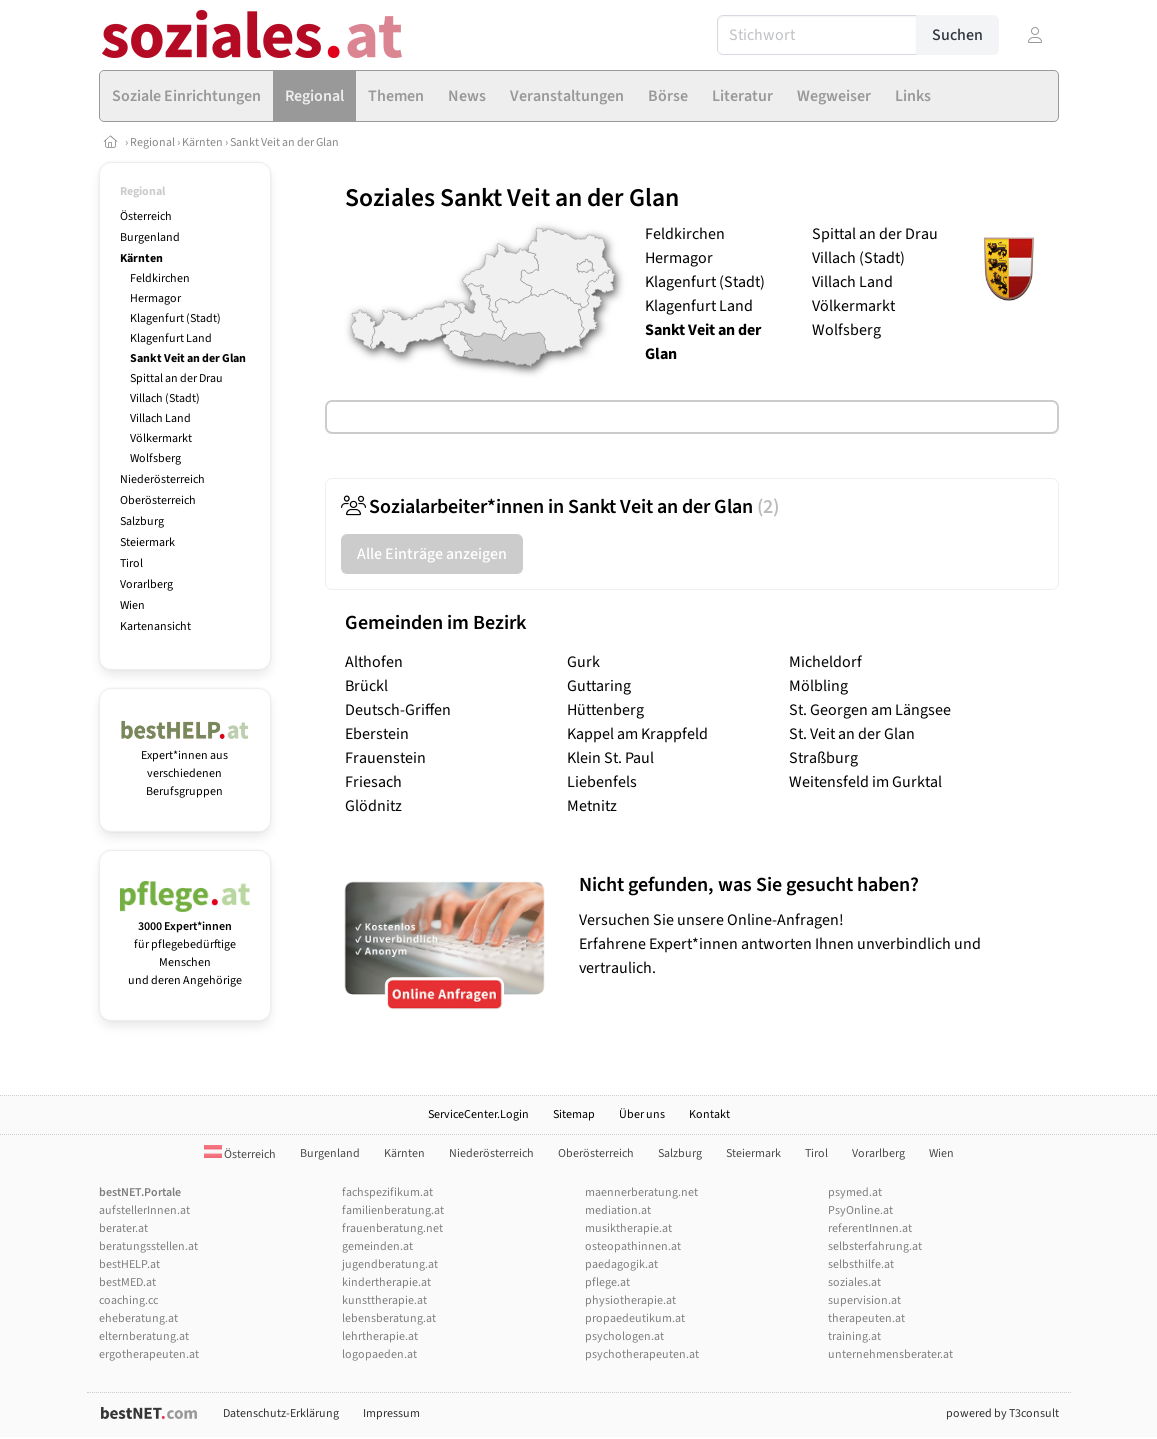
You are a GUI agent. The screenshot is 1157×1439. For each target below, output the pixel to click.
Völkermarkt (161, 438)
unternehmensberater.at (890, 1354)
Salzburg (142, 521)
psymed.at (855, 1192)
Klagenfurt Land (171, 338)
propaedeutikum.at (635, 1318)
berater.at (123, 1228)
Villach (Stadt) (165, 398)
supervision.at (864, 1300)
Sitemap (574, 1114)
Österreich (146, 216)
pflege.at (607, 1282)
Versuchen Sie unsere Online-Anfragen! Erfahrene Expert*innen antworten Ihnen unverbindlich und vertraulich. (813, 925)
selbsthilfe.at (861, 1264)
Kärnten (202, 142)
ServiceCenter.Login (478, 1114)
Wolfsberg (155, 458)
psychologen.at (624, 1336)
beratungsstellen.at (148, 1246)
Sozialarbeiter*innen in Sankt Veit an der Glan (560, 507)
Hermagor (155, 298)
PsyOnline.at (860, 1210)
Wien (132, 605)
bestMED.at (127, 1282)
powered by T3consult (1002, 1413)
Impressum (391, 1413)
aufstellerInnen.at (144, 1210)
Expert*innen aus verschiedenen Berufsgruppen (185, 764)
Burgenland (150, 237)
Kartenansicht (155, 626)
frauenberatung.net (392, 1228)
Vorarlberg (146, 584)
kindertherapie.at (386, 1282)
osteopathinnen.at (633, 1246)
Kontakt (709, 1114)
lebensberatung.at (389, 1318)
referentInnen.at (870, 1228)
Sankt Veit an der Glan (284, 142)
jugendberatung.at (390, 1264)
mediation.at (618, 1210)
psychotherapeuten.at (642, 1354)
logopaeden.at (379, 1354)
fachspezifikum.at (387, 1192)
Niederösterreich (162, 479)
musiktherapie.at (628, 1228)
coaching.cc (128, 1300)
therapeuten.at (866, 1318)
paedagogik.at (621, 1264)
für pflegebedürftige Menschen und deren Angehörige (185, 944)
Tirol (131, 563)
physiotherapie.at (630, 1300)
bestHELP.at (129, 1264)
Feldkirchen (160, 278)
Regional (152, 142)
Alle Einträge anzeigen (432, 554)
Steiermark (147, 542)
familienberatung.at (393, 1210)
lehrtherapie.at (380, 1336)
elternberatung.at (144, 1336)
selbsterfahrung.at (875, 1246)
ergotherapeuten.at (149, 1354)
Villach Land (160, 418)
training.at (854, 1336)
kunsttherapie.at (384, 1300)
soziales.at (854, 1282)
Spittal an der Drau (176, 378)
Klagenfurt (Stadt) (175, 318)
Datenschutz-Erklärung (281, 1413)
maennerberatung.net (641, 1192)
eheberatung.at (138, 1318)
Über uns (642, 1114)
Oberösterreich (158, 500)
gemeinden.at (377, 1246)
